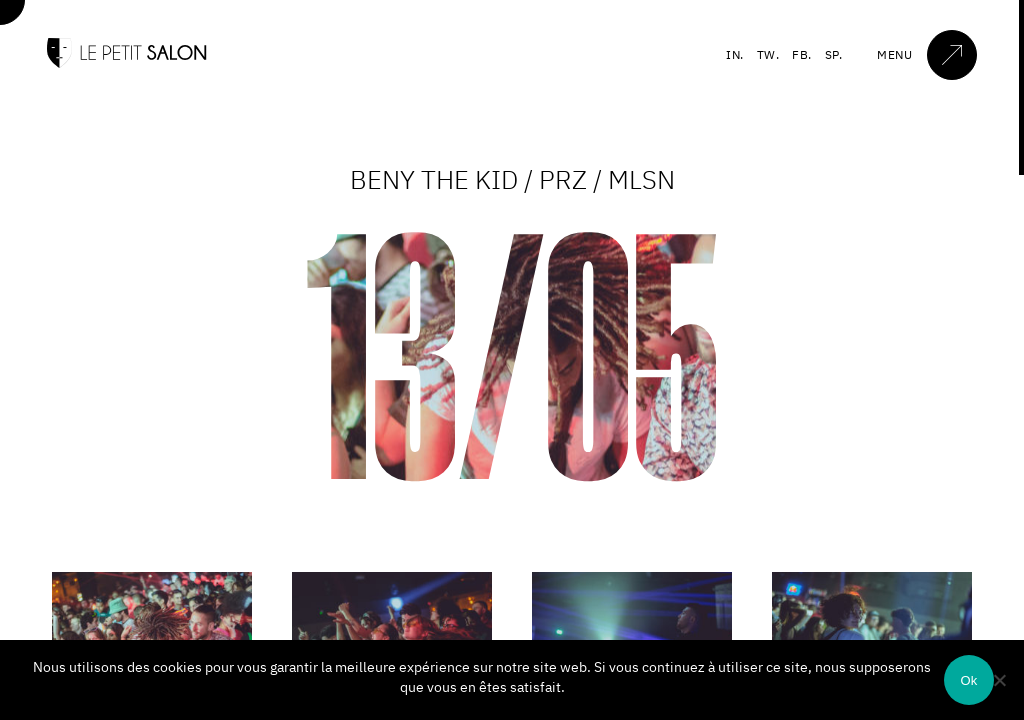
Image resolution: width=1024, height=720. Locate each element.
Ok (968, 680)
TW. (768, 54)
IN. (735, 54)
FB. (802, 54)
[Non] (999, 680)
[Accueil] (127, 63)
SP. (834, 54)
